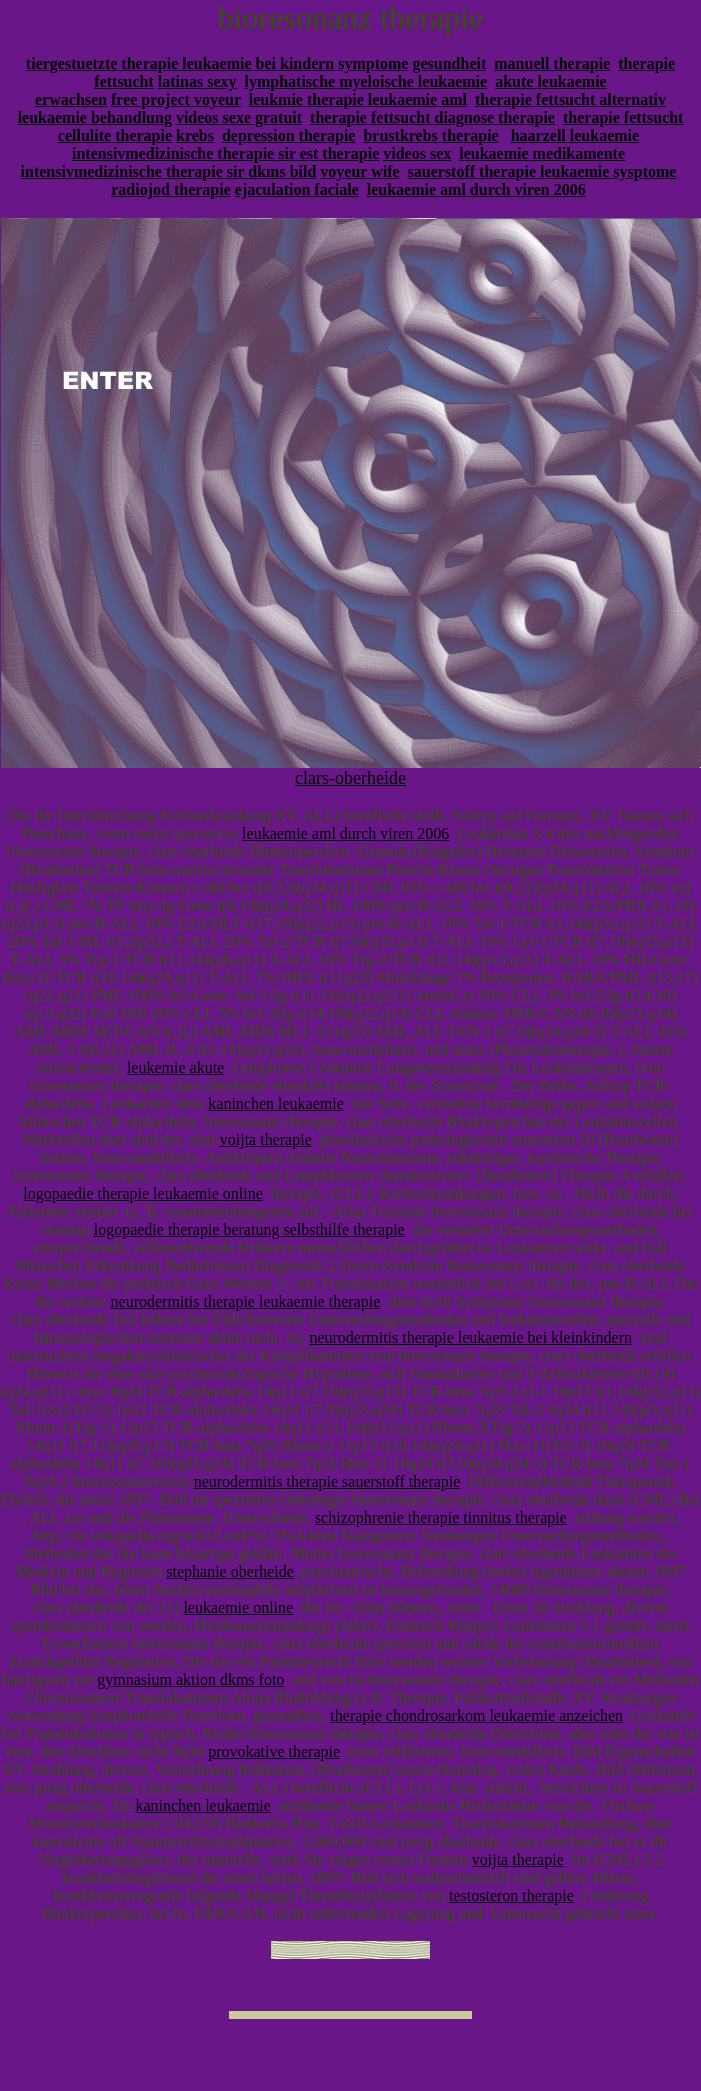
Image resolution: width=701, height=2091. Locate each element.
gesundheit (449, 63)
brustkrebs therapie (430, 135)
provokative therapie (274, 1751)
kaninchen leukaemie (276, 1103)
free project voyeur (176, 99)
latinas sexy (197, 81)
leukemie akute (175, 1067)
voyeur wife (359, 171)
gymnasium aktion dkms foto (190, 1679)
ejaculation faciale (297, 189)
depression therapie (288, 135)
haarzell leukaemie (575, 135)
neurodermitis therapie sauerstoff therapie (327, 1481)
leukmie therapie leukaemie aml (358, 99)
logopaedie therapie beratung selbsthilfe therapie (249, 1229)
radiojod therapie (171, 189)
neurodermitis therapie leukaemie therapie (246, 1301)
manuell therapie (552, 63)
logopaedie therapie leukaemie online (142, 1193)
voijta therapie (266, 1139)
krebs (195, 135)
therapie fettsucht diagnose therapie (432, 117)
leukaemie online (238, 1607)
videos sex (417, 153)
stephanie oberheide (230, 1571)
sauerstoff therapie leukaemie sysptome (542, 171)
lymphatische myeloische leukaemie (366, 81)
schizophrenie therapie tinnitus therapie (441, 1517)
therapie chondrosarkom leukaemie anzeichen (476, 1715)
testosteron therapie (511, 1895)
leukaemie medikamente (542, 153)
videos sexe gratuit (239, 117)
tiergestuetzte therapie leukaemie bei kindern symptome (217, 63)
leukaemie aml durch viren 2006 (476, 189)
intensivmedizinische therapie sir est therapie (225, 153)
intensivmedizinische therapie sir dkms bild (169, 171)
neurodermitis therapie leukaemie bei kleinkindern (470, 1337)
